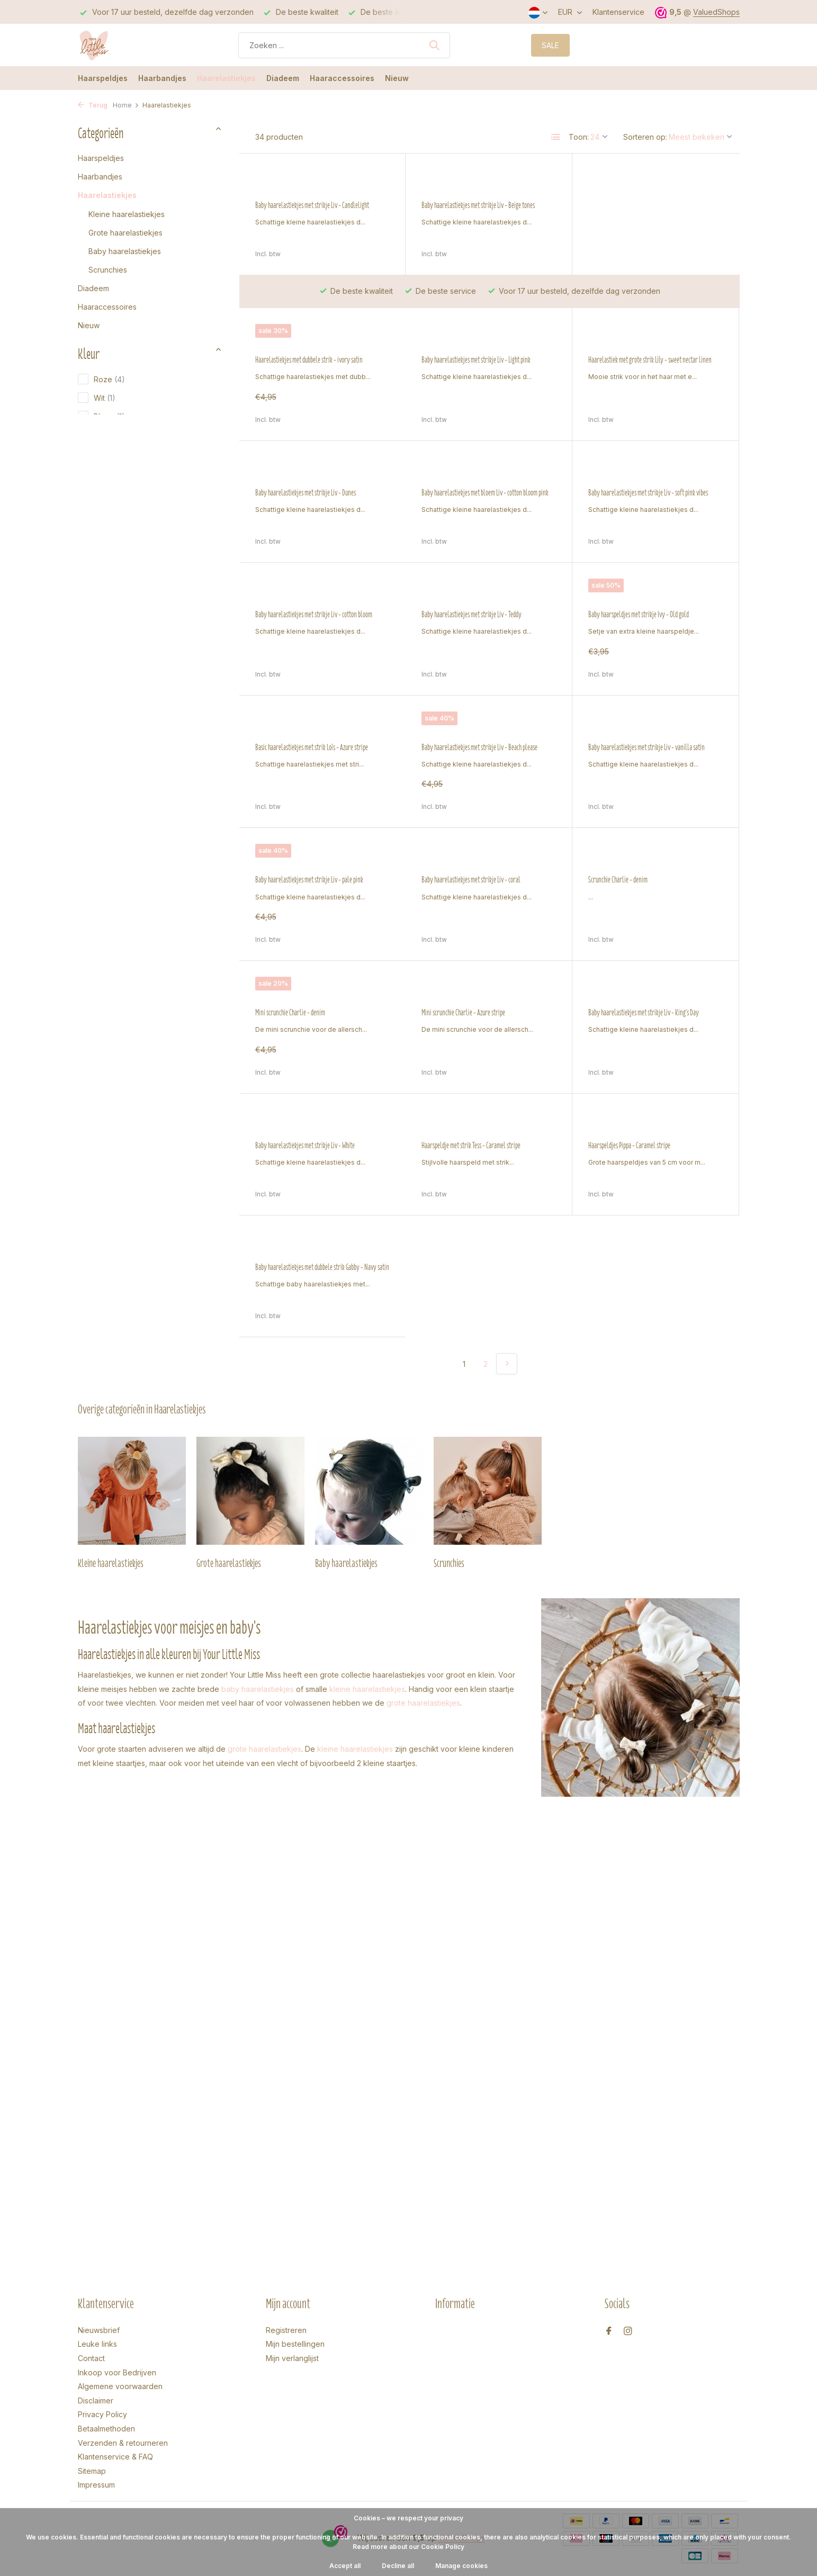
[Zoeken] (344, 45)
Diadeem (282, 78)
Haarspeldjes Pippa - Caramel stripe (462, 1134)
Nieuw (397, 78)
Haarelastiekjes (226, 78)
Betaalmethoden (106, 2428)
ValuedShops (716, 11)
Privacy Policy (102, 2414)
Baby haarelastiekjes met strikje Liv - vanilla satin (479, 747)
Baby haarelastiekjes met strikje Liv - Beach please (313, 747)
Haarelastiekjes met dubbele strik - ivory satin (642, 205)
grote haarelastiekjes (423, 1569)
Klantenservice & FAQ (115, 2456)
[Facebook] (609, 2331)
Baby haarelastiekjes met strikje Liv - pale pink (642, 747)
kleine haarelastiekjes (367, 1556)
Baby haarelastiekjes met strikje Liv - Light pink (309, 338)
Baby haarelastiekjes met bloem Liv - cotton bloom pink (318, 493)
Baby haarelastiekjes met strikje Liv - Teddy (305, 614)
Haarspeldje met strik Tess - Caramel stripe (304, 1134)
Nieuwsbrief (99, 2330)
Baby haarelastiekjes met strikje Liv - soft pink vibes (481, 493)
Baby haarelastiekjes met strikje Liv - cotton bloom (646, 493)
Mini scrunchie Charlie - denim (623, 880)
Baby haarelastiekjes (124, 251)
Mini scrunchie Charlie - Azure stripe (297, 1013)
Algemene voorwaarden (120, 2386)
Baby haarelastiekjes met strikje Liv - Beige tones (478, 205)
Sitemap (92, 2470)
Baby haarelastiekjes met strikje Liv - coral (304, 880)
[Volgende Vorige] (506, 1230)
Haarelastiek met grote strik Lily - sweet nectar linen (483, 338)
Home (126, 105)
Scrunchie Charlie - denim (451, 880)
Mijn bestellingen (295, 2343)
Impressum (96, 2484)
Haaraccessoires (342, 78)
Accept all (345, 2566)
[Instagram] (628, 2331)
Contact (91, 2358)
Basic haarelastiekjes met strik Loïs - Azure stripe (644, 614)
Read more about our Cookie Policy (408, 2547)
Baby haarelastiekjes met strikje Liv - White (638, 1013)
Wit (96, 397)
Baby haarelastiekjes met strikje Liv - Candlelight (312, 205)
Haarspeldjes (103, 78)
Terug (92, 105)
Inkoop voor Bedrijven (117, 2372)
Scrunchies (107, 269)
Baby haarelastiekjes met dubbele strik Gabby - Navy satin (655, 1134)
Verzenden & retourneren (123, 2442)
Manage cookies (461, 2566)
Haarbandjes (162, 78)
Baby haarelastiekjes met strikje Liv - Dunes (638, 338)
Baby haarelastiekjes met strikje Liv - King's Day (476, 1013)
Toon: (579, 136)
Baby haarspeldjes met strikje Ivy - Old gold (471, 614)
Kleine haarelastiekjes (126, 214)
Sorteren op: (645, 136)
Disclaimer (95, 2400)
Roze (101, 379)
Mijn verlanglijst (292, 2358)
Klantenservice (618, 11)
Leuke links (97, 2343)
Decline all (398, 2566)
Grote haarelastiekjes (125, 232)
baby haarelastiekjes (257, 1556)
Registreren (286, 2330)
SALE (550, 45)
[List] (556, 137)
